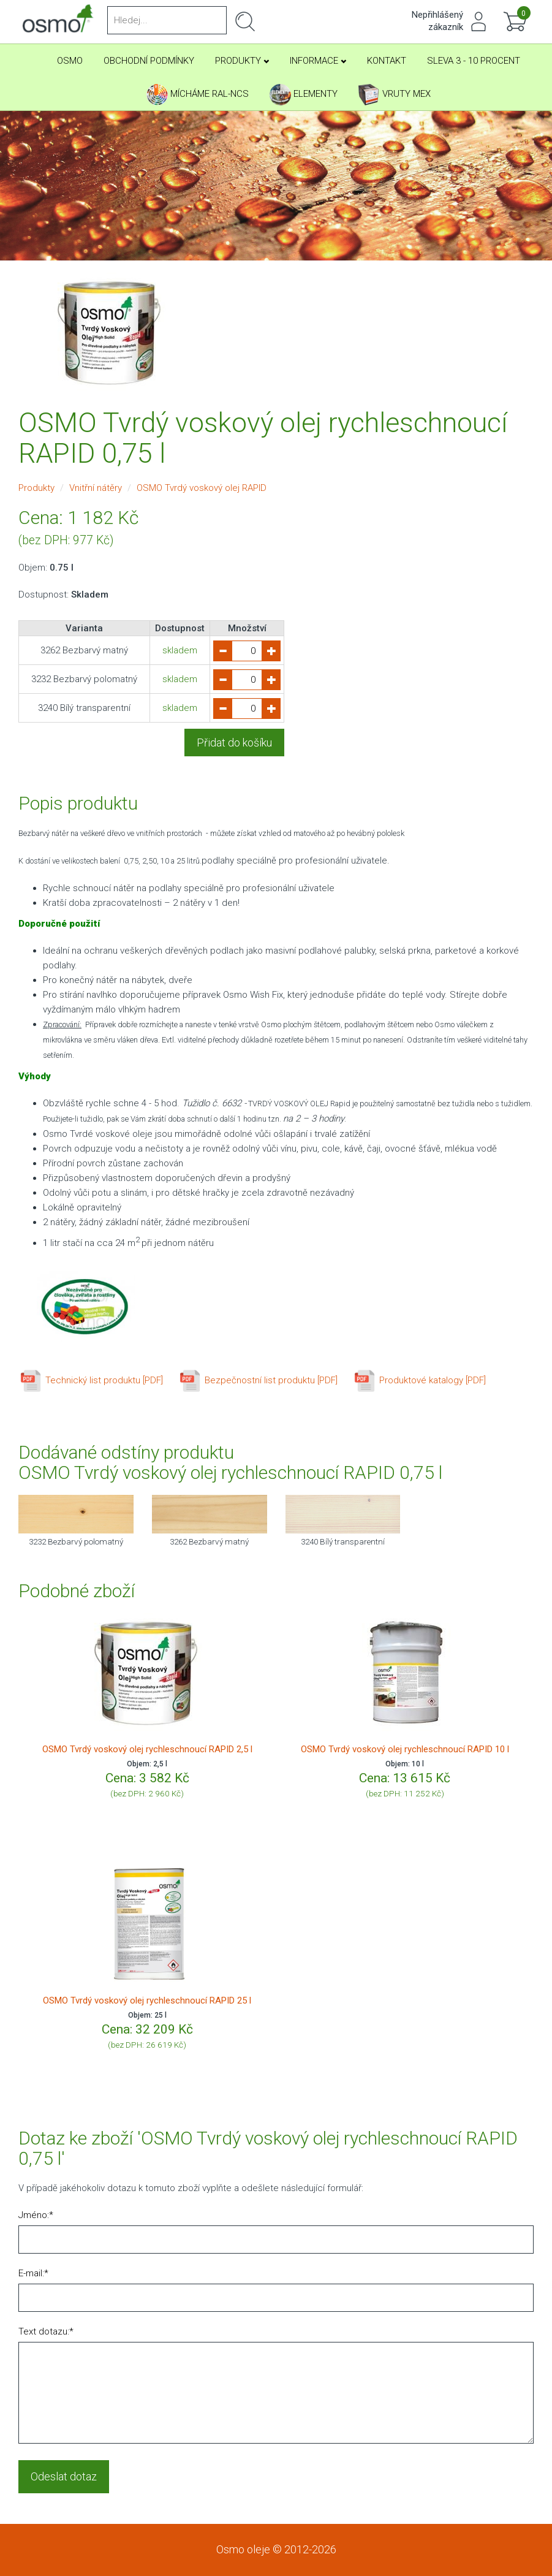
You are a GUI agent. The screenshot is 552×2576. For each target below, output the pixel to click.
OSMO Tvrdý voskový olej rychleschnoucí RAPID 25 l (147, 2000)
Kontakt (386, 60)
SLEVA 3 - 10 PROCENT (473, 60)
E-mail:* (33, 2273)
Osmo (70, 60)
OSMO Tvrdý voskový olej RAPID (202, 487)
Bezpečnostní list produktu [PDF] (258, 1380)
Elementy (304, 94)
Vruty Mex (394, 94)
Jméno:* (35, 2215)
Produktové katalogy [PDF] (419, 1380)
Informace (318, 60)
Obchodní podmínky (149, 60)
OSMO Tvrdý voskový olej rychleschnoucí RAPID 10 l (405, 1749)
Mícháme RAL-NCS (197, 94)
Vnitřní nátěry (95, 487)
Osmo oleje (243, 2549)
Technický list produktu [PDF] (90, 1380)
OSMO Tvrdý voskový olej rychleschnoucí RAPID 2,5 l (147, 1749)
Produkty (242, 60)
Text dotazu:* (46, 2331)
